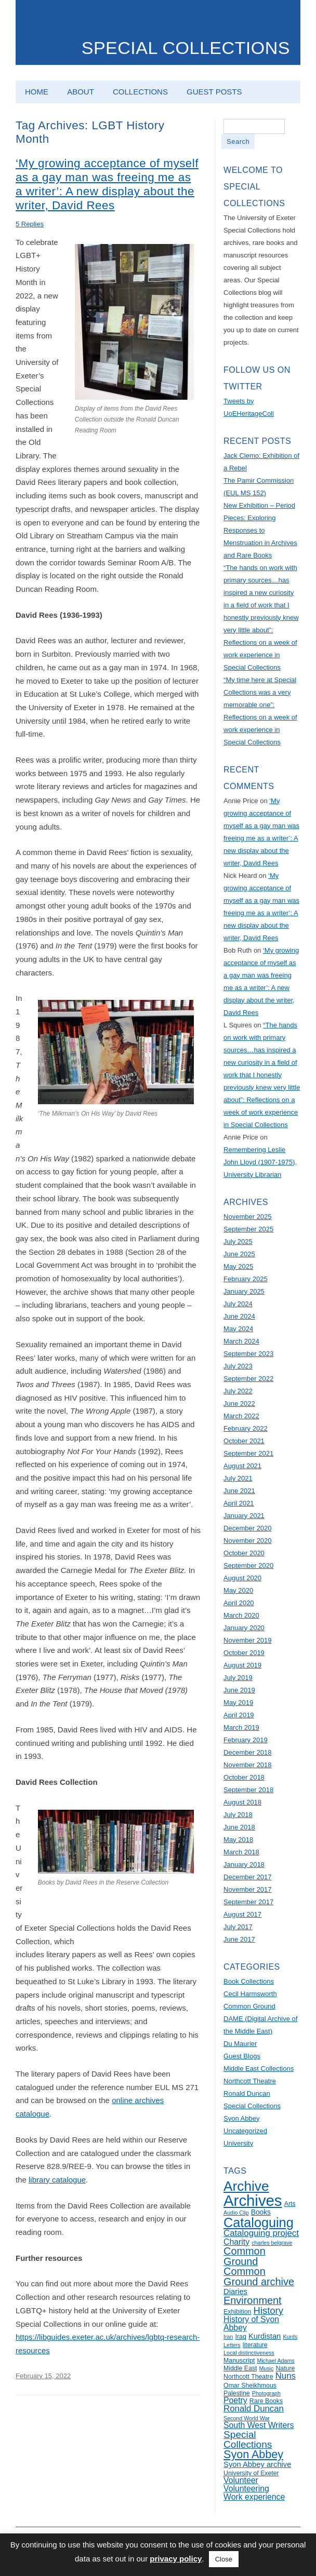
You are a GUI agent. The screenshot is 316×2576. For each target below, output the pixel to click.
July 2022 (238, 1391)
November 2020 (247, 1540)
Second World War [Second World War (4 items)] (246, 2418)
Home (36, 91)
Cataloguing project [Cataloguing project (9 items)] (261, 2233)
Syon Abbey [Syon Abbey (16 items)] (253, 2454)
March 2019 (241, 1727)
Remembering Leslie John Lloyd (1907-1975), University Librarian (260, 1162)
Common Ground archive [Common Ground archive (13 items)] (258, 2276)
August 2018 (242, 1802)
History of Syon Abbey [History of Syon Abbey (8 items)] (251, 2323)
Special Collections (186, 48)
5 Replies (30, 224)
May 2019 (238, 1702)
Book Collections (248, 1981)
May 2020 (238, 1590)
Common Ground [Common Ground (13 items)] (244, 2256)
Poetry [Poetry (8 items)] (235, 2400)
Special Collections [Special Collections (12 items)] (247, 2439)
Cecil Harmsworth (250, 1994)
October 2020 (244, 1553)
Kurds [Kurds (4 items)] (290, 2337)
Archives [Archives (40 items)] (252, 2200)
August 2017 (242, 1914)
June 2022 (239, 1403)
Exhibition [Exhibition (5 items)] (237, 2311)
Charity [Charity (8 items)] (236, 2242)
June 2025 (239, 1254)
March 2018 (241, 1852)
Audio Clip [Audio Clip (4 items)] (236, 2212)
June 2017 (239, 1939)
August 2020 (242, 1578)
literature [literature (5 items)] (255, 2345)
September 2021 (248, 1453)
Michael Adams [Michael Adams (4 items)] (275, 2360)
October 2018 (244, 1777)
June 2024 (239, 1316)
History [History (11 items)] (268, 2310)
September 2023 (248, 1354)
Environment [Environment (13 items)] (252, 2300)
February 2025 (245, 1279)
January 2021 (244, 1516)
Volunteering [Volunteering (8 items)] (246, 2488)
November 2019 (247, 1640)
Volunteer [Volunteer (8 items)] (240, 2480)
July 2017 (238, 1927)
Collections (140, 91)
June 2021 (239, 1491)
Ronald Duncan (246, 2093)
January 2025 (244, 1291)
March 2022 (241, 1416)
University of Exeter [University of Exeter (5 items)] (251, 2473)
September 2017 (248, 1902)
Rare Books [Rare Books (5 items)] (266, 2401)
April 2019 (238, 1715)
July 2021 (238, 1478)
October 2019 (244, 1653)
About (80, 91)
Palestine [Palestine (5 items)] (236, 2393)
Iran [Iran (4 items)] (228, 2337)
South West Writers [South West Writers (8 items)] (258, 2425)
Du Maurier (240, 2044)
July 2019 (238, 1678)
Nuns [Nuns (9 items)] (285, 2376)
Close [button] (223, 2559)
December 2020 (247, 1528)
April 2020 (238, 1603)
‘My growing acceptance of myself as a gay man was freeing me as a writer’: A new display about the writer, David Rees (107, 184)
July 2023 (238, 1366)
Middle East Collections (258, 2068)
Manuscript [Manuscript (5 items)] (239, 2360)
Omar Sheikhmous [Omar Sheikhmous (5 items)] (249, 2385)
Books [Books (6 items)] (261, 2212)
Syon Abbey (241, 2118)
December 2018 (247, 1752)
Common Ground (249, 2006)
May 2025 (238, 1266)
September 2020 (248, 1565)
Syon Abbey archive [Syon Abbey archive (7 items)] (257, 2464)
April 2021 (238, 1503)
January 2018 (244, 1864)
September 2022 (248, 1378)
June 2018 (239, 1827)
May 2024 (238, 1329)
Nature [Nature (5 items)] (285, 2368)
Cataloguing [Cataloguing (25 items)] (258, 2222)
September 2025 (248, 1229)
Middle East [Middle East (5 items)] (240, 2368)
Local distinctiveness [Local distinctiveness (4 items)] (248, 2353)
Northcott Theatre (249, 2081)
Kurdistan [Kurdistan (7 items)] (264, 2336)
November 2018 (247, 1765)
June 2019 (239, 1690)
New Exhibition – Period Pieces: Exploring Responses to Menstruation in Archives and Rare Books (260, 530)
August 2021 (242, 1466)
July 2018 (238, 1815)
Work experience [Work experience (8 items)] (254, 2496)
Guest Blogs (241, 2056)
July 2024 (238, 1304)
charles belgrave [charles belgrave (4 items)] (272, 2243)
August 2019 (242, 1665)
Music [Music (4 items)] (266, 2368)
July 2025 (238, 1241)
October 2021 (244, 1441)
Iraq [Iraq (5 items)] (240, 2336)
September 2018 (248, 1790)
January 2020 (244, 1628)
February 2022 (245, 1428)
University (238, 2143)
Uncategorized (245, 2131)
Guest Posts (214, 91)
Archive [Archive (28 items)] (246, 2186)
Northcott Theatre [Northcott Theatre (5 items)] (248, 2376)
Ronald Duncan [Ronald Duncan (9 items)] (253, 2409)
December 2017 (247, 1877)
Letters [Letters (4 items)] (232, 2345)
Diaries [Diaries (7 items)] (235, 2291)
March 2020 (241, 1615)
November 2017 (247, 1889)
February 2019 (245, 1740)
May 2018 (238, 1839)
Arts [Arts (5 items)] (290, 2203)
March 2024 (241, 1341)
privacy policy (176, 2558)
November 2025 (247, 1217)
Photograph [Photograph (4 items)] (266, 2393)
